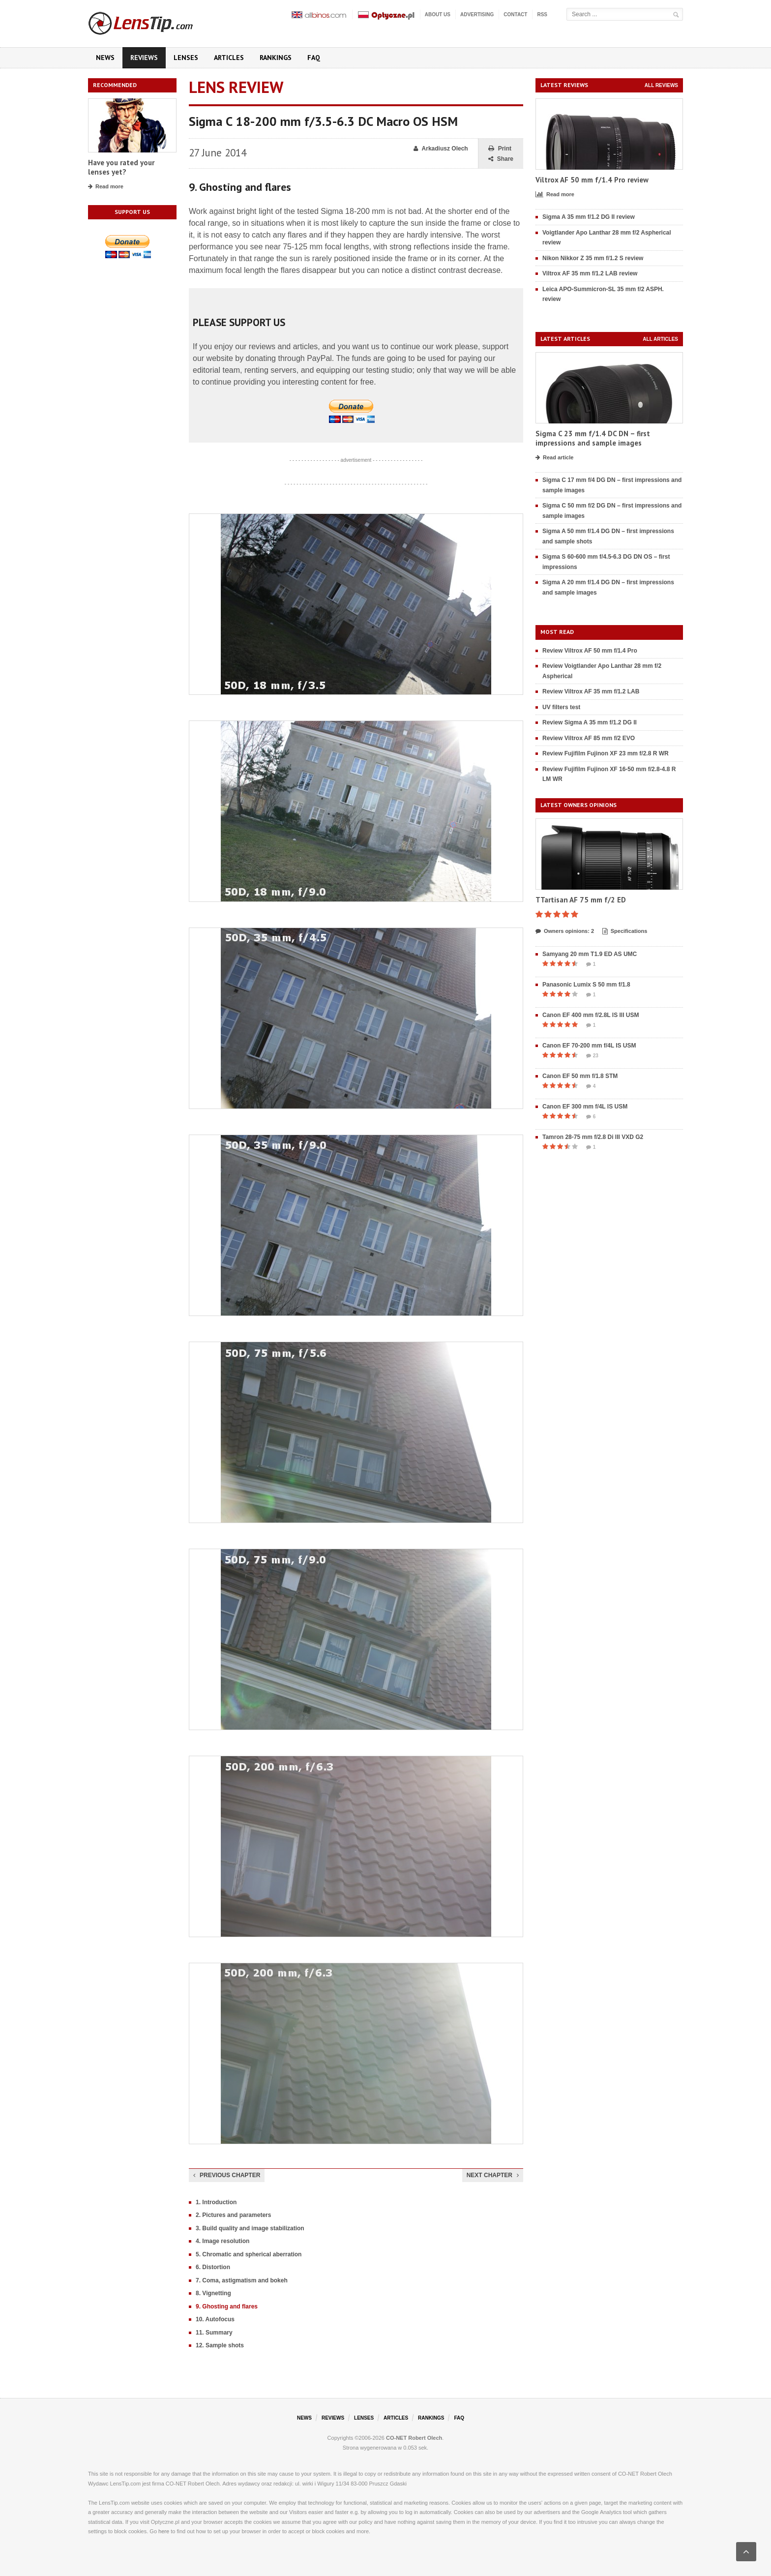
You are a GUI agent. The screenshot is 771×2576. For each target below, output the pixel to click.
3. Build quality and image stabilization (250, 2228)
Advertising (477, 14)
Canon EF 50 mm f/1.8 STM (580, 1076)
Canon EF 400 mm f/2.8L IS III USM (590, 1015)
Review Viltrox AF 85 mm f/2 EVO (588, 738)
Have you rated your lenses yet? (121, 167)
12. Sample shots (220, 2345)
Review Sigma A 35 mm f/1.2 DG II (589, 722)
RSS (542, 14)
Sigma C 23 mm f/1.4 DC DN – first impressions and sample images (592, 438)
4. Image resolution (222, 2241)
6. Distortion (213, 2267)
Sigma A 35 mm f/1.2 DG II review (588, 216)
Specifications (625, 931)
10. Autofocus (215, 2319)
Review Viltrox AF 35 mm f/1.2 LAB (590, 691)
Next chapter (493, 2175)
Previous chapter (226, 2175)
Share (500, 159)
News (105, 57)
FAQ (313, 57)
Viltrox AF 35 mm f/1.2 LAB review (589, 273)
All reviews (661, 85)
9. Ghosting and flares (227, 2306)
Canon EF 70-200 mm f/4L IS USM (589, 1045)
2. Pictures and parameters (233, 2215)
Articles (229, 57)
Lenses (186, 57)
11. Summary (214, 2332)
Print (499, 149)
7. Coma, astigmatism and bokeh (242, 2280)
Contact (515, 14)
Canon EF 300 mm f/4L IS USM (584, 1106)
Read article (554, 458)
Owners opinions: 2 (564, 931)
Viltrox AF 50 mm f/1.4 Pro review (592, 179)
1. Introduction (216, 2202)
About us (437, 14)
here (163, 2531)
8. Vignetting (213, 2293)
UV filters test (561, 707)
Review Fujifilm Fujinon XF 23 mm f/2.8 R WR (605, 753)
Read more (105, 187)
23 (592, 1056)
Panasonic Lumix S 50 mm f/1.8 (586, 984)
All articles (660, 339)
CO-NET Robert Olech (414, 2438)
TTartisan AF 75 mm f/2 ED (580, 899)
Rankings (276, 57)
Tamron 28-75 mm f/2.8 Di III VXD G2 (592, 1137)
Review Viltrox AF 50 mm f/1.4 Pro (589, 650)
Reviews (144, 57)
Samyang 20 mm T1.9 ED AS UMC (589, 954)
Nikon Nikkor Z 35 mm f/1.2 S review (592, 258)
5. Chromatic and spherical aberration (248, 2254)
